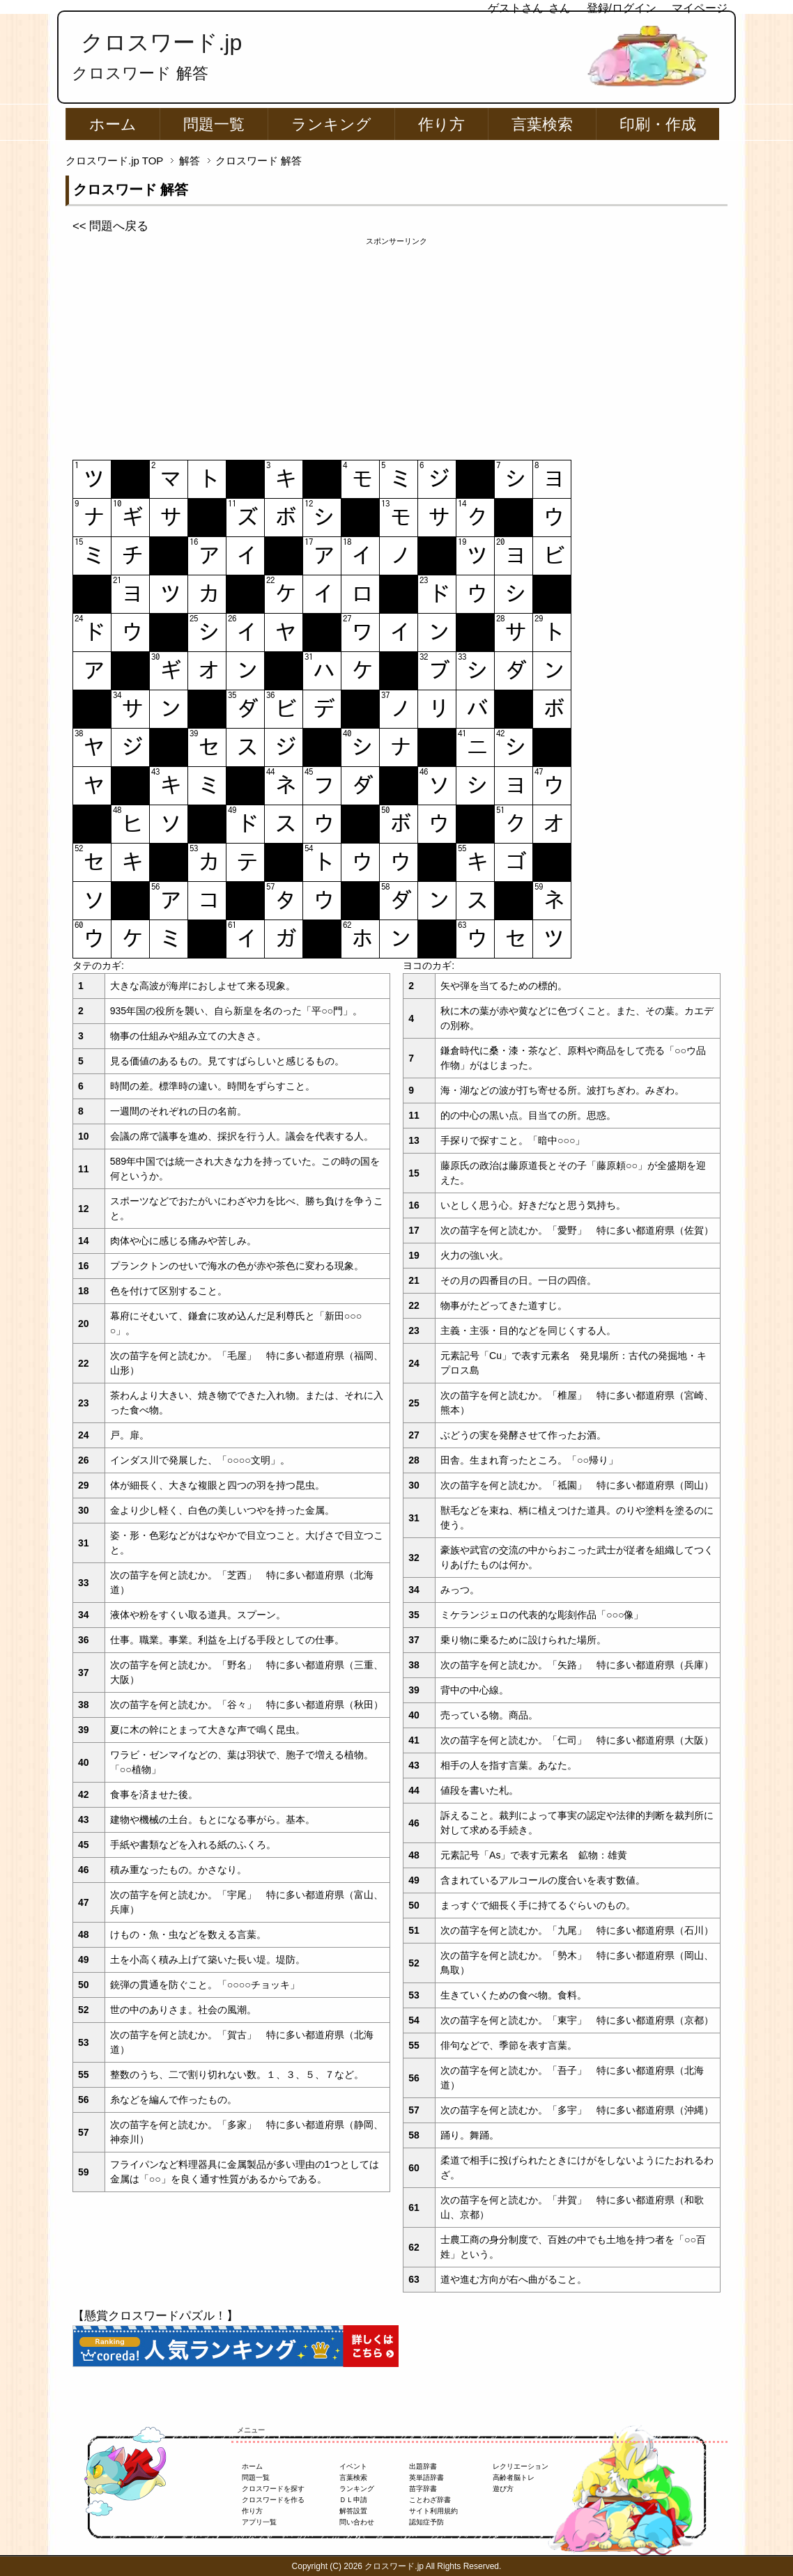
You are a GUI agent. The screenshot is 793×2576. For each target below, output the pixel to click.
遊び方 (503, 2488)
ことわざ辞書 (430, 2500)
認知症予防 (426, 2522)
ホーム (113, 124)
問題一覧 (214, 124)
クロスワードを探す (273, 2488)
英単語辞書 (426, 2477)
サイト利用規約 (433, 2511)
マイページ (699, 8)
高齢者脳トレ (513, 2477)
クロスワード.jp (161, 42)
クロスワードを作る (273, 2500)
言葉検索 (542, 124)
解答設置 (353, 2511)
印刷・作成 (657, 124)
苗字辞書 (423, 2488)
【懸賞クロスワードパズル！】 (155, 2315)
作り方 (441, 124)
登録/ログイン (621, 8)
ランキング (331, 124)
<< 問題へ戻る (110, 226)
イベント (353, 2466)
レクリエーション (520, 2466)
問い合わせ (356, 2522)
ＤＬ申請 (353, 2500)
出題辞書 (423, 2466)
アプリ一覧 (259, 2522)
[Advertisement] (396, 344)
